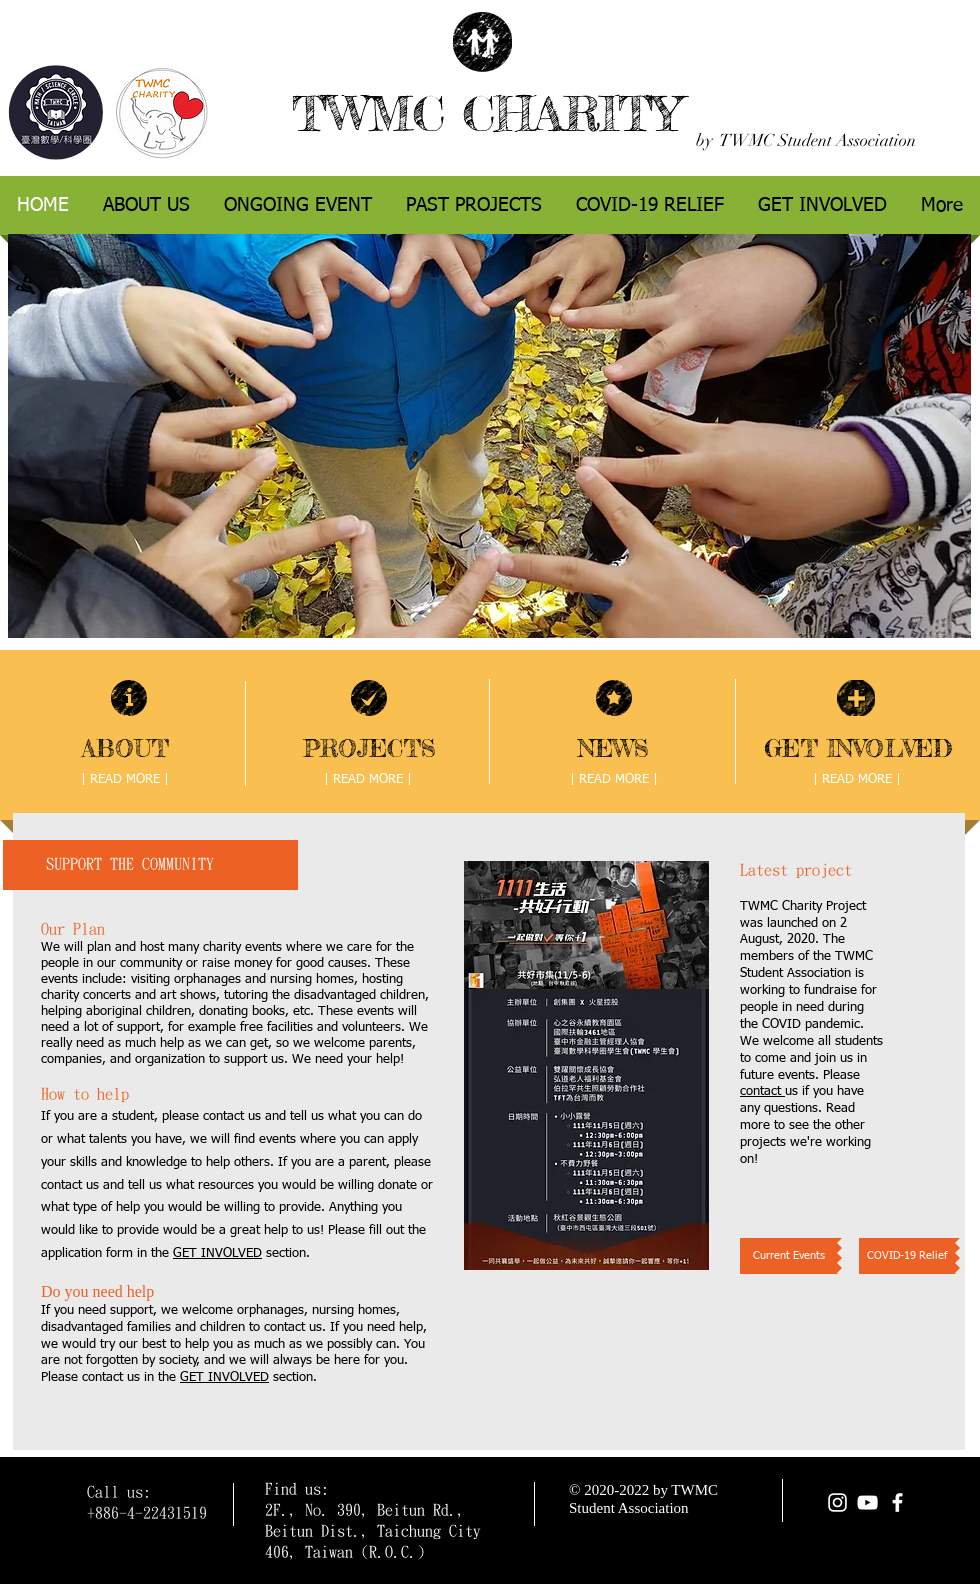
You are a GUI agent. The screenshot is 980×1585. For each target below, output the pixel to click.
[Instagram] (837, 1502)
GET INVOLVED (217, 1253)
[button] (586, 1065)
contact (762, 1091)
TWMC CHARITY (486, 113)
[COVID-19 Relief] (907, 1256)
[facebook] (897, 1502)
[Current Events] (788, 1256)
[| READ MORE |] (125, 780)
